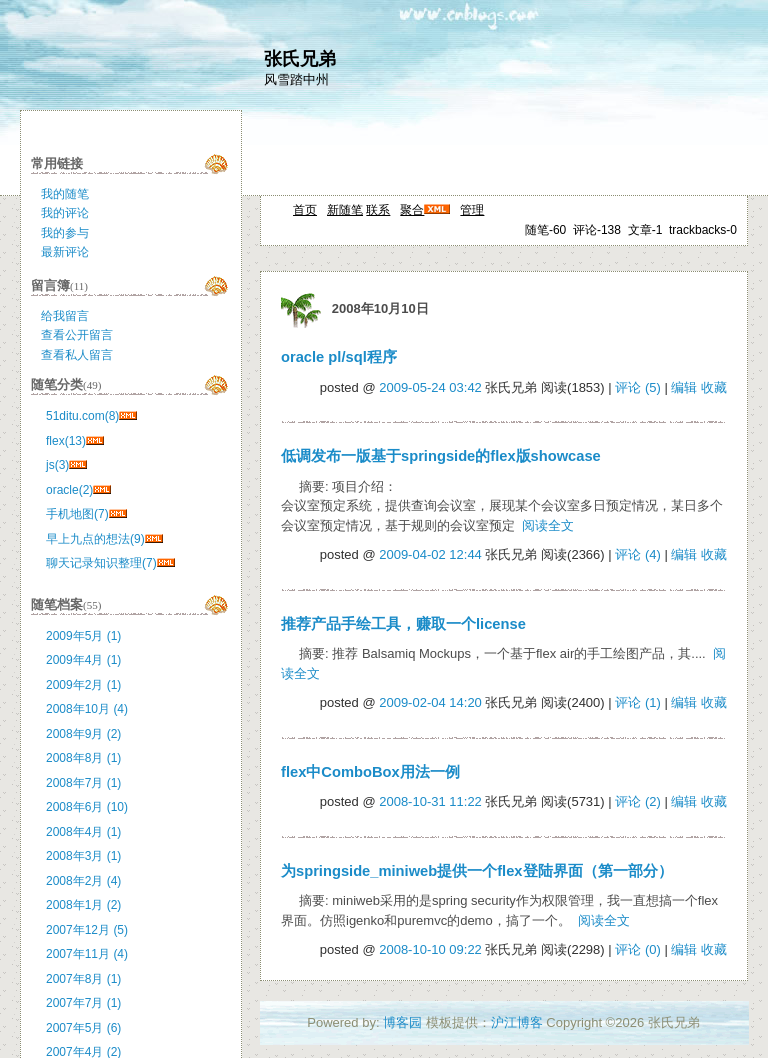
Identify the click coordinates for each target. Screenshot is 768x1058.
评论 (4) (638, 554)
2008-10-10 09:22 (430, 949)
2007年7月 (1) (83, 1003)
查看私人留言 (77, 355)
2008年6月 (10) (87, 807)
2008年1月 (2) (83, 905)
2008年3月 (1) (83, 856)
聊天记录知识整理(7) (101, 563)
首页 (305, 210)
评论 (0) (638, 949)
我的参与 (65, 233)
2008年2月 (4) (83, 881)
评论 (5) (638, 387)
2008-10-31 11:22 (430, 801)
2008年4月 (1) (83, 832)
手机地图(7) (77, 514)
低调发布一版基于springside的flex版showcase (441, 456)
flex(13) (66, 441)
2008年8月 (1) (83, 758)
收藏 (714, 387)
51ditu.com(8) (82, 416)
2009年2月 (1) (83, 685)
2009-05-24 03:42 (430, 387)
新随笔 (345, 210)
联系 (378, 210)
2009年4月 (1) (83, 660)
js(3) (57, 465)
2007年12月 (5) (87, 930)
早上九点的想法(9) (95, 539)
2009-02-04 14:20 (430, 702)
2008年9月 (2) (83, 734)
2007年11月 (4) (87, 954)
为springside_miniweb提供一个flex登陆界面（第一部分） (477, 871)
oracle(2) (69, 490)
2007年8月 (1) (83, 979)
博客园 (402, 1022)
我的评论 (65, 213)
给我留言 (65, 316)
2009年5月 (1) (83, 636)
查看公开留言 (77, 335)
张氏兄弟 (300, 59)
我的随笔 (65, 194)
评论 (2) (638, 801)
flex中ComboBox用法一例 (370, 772)
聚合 (412, 210)
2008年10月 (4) (87, 709)
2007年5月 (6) (83, 1028)
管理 (472, 210)
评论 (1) (638, 702)
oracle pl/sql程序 (339, 357)
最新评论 (65, 252)
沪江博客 (517, 1022)
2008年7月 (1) (83, 783)
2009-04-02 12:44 (430, 554)
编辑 (684, 387)
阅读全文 (548, 525)
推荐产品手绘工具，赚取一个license (403, 624)
